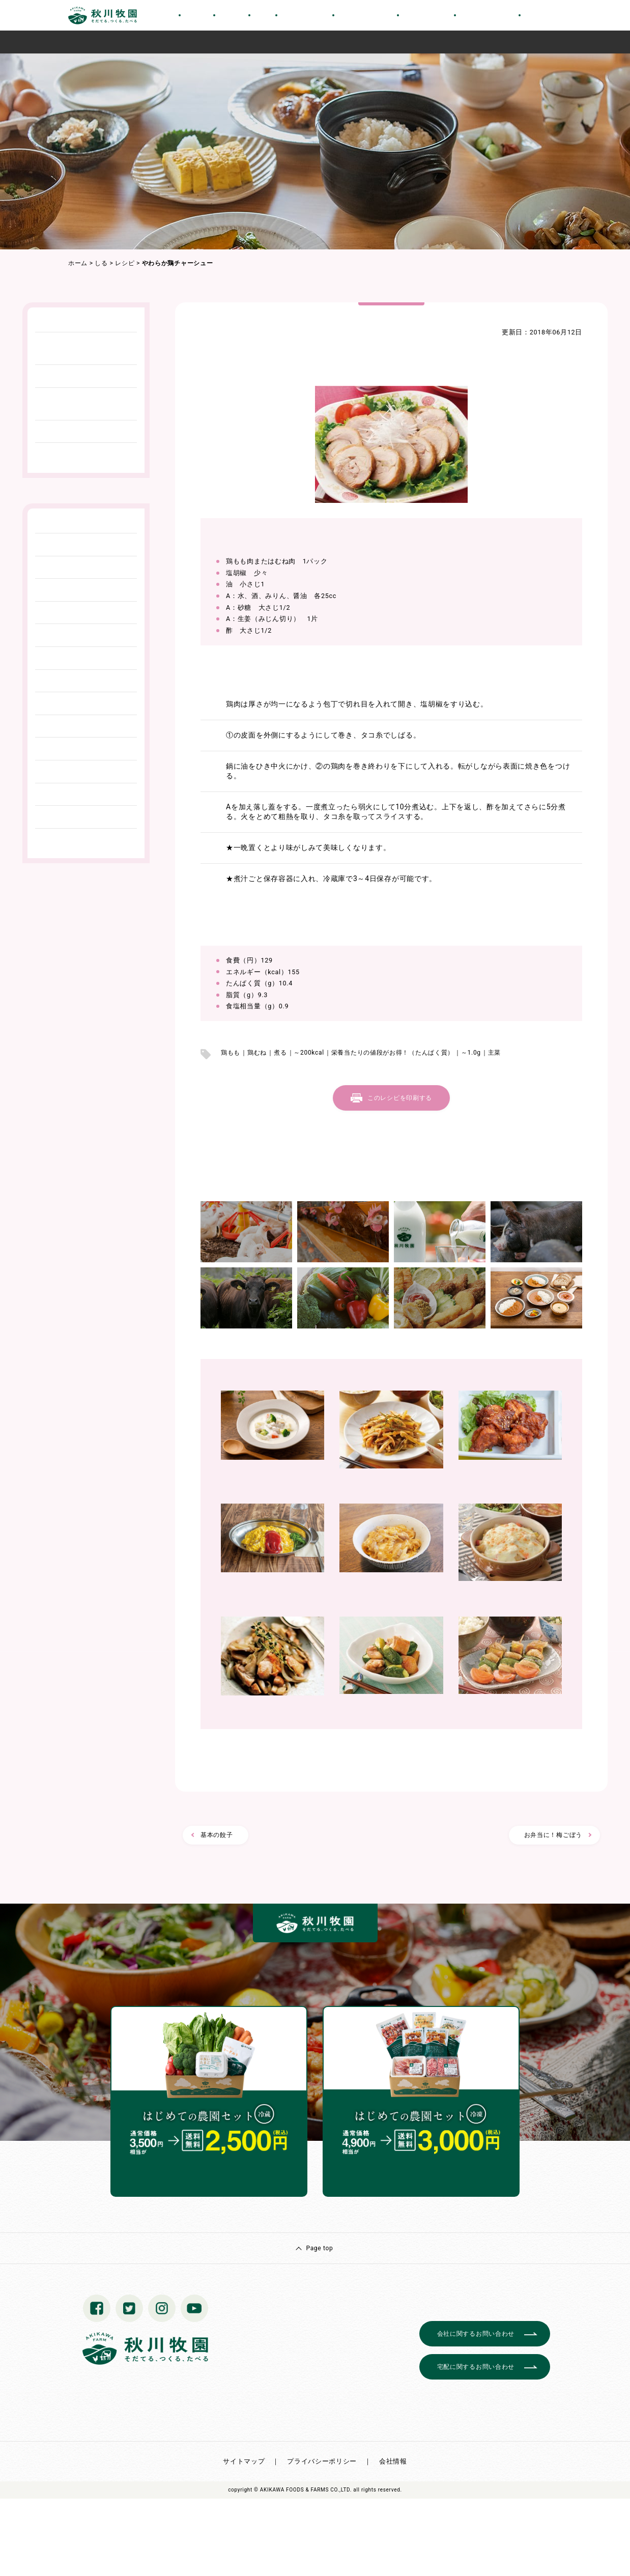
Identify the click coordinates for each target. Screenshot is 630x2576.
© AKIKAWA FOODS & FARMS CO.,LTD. (303, 2490)
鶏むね (257, 1052)
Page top (319, 2248)
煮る (280, 1052)
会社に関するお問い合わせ (475, 2333)
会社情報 (393, 2461)
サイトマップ (244, 2461)
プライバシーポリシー (322, 2461)
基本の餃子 (217, 1834)
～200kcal (309, 1052)
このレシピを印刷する (399, 1097)
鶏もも (230, 1052)
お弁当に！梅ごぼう (553, 1834)
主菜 (494, 1052)
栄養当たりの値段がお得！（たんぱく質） (392, 1052)
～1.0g (471, 1052)
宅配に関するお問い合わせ (475, 2366)
